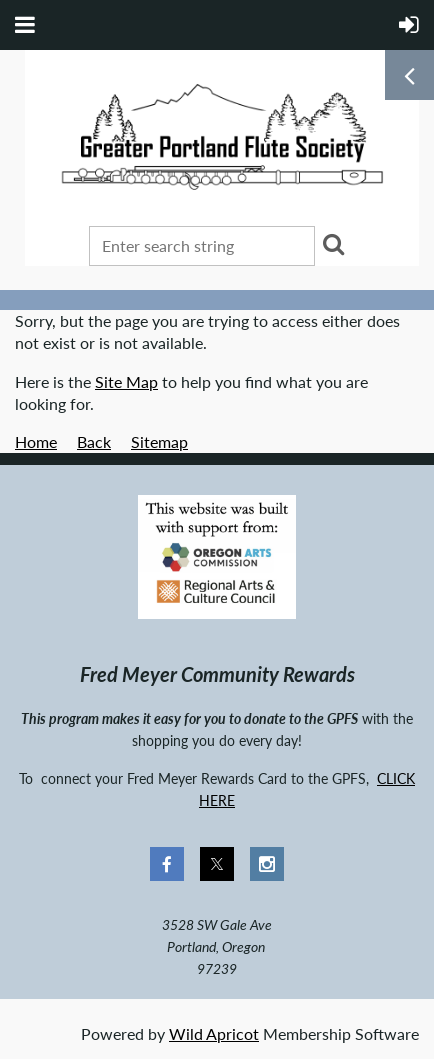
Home (36, 441)
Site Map (126, 381)
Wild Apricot (214, 1033)
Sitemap (159, 441)
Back (94, 441)
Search (334, 244)
